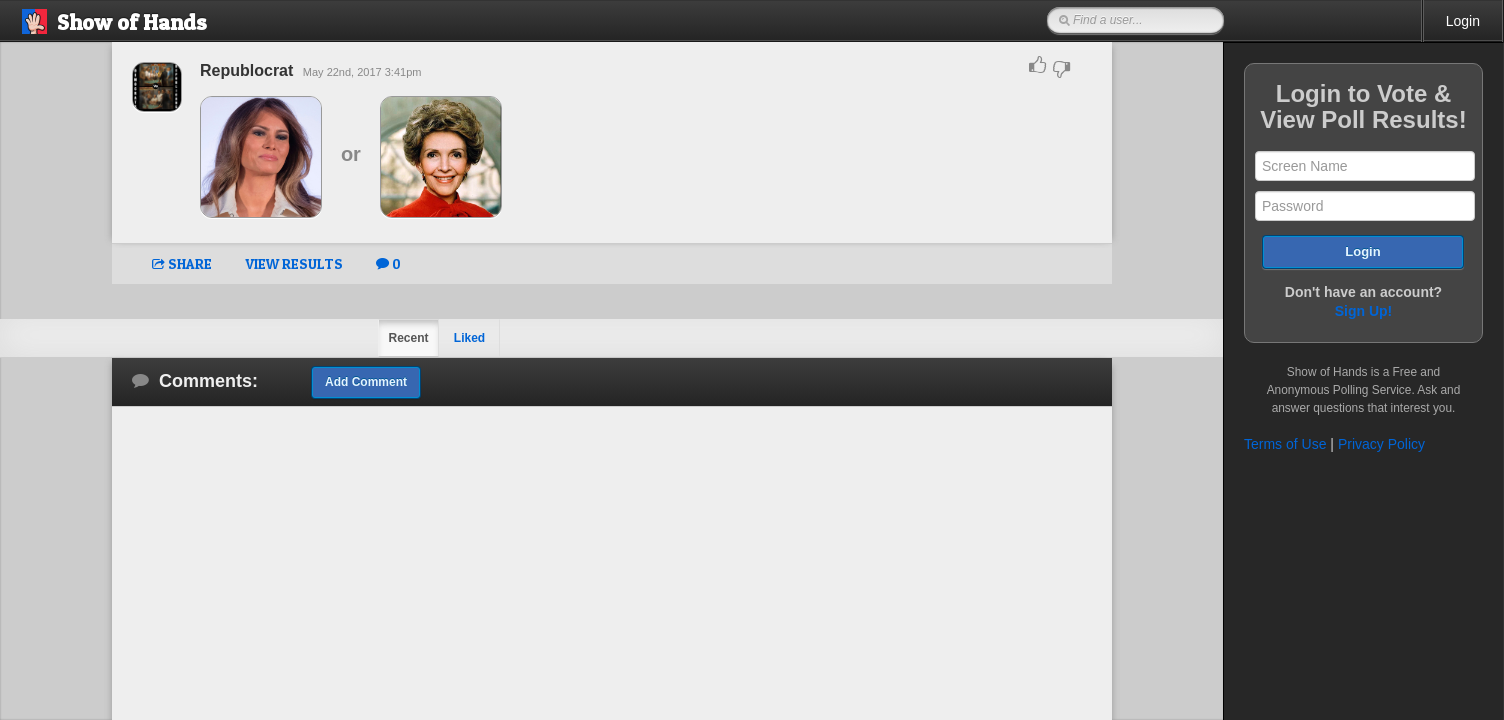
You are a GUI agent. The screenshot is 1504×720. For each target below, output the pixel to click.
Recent (408, 338)
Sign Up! (1364, 311)
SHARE (182, 263)
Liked (469, 338)
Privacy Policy (1381, 444)
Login (1463, 21)
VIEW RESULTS (294, 263)
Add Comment (366, 382)
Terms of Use (1285, 444)
